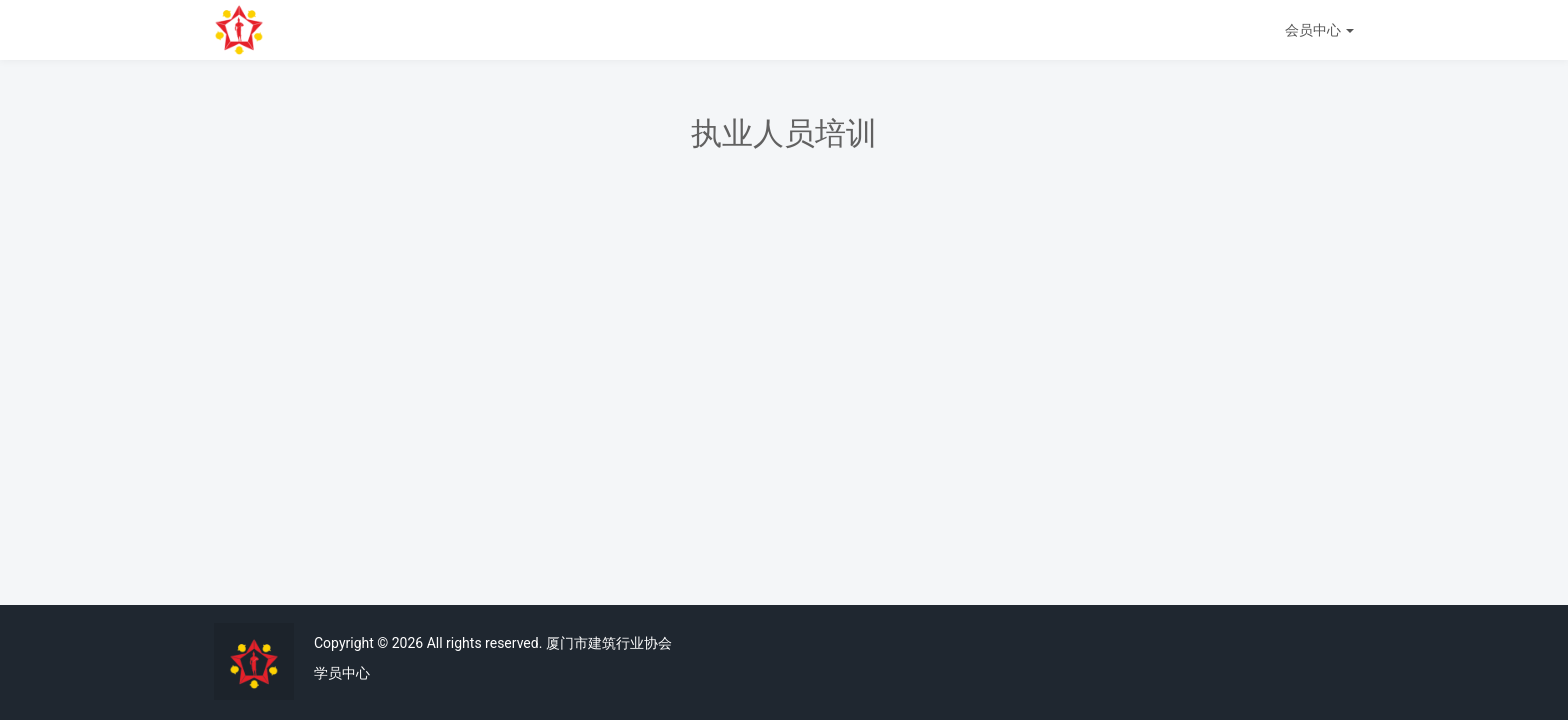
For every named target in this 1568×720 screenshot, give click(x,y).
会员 (1319, 30)
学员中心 (342, 673)
